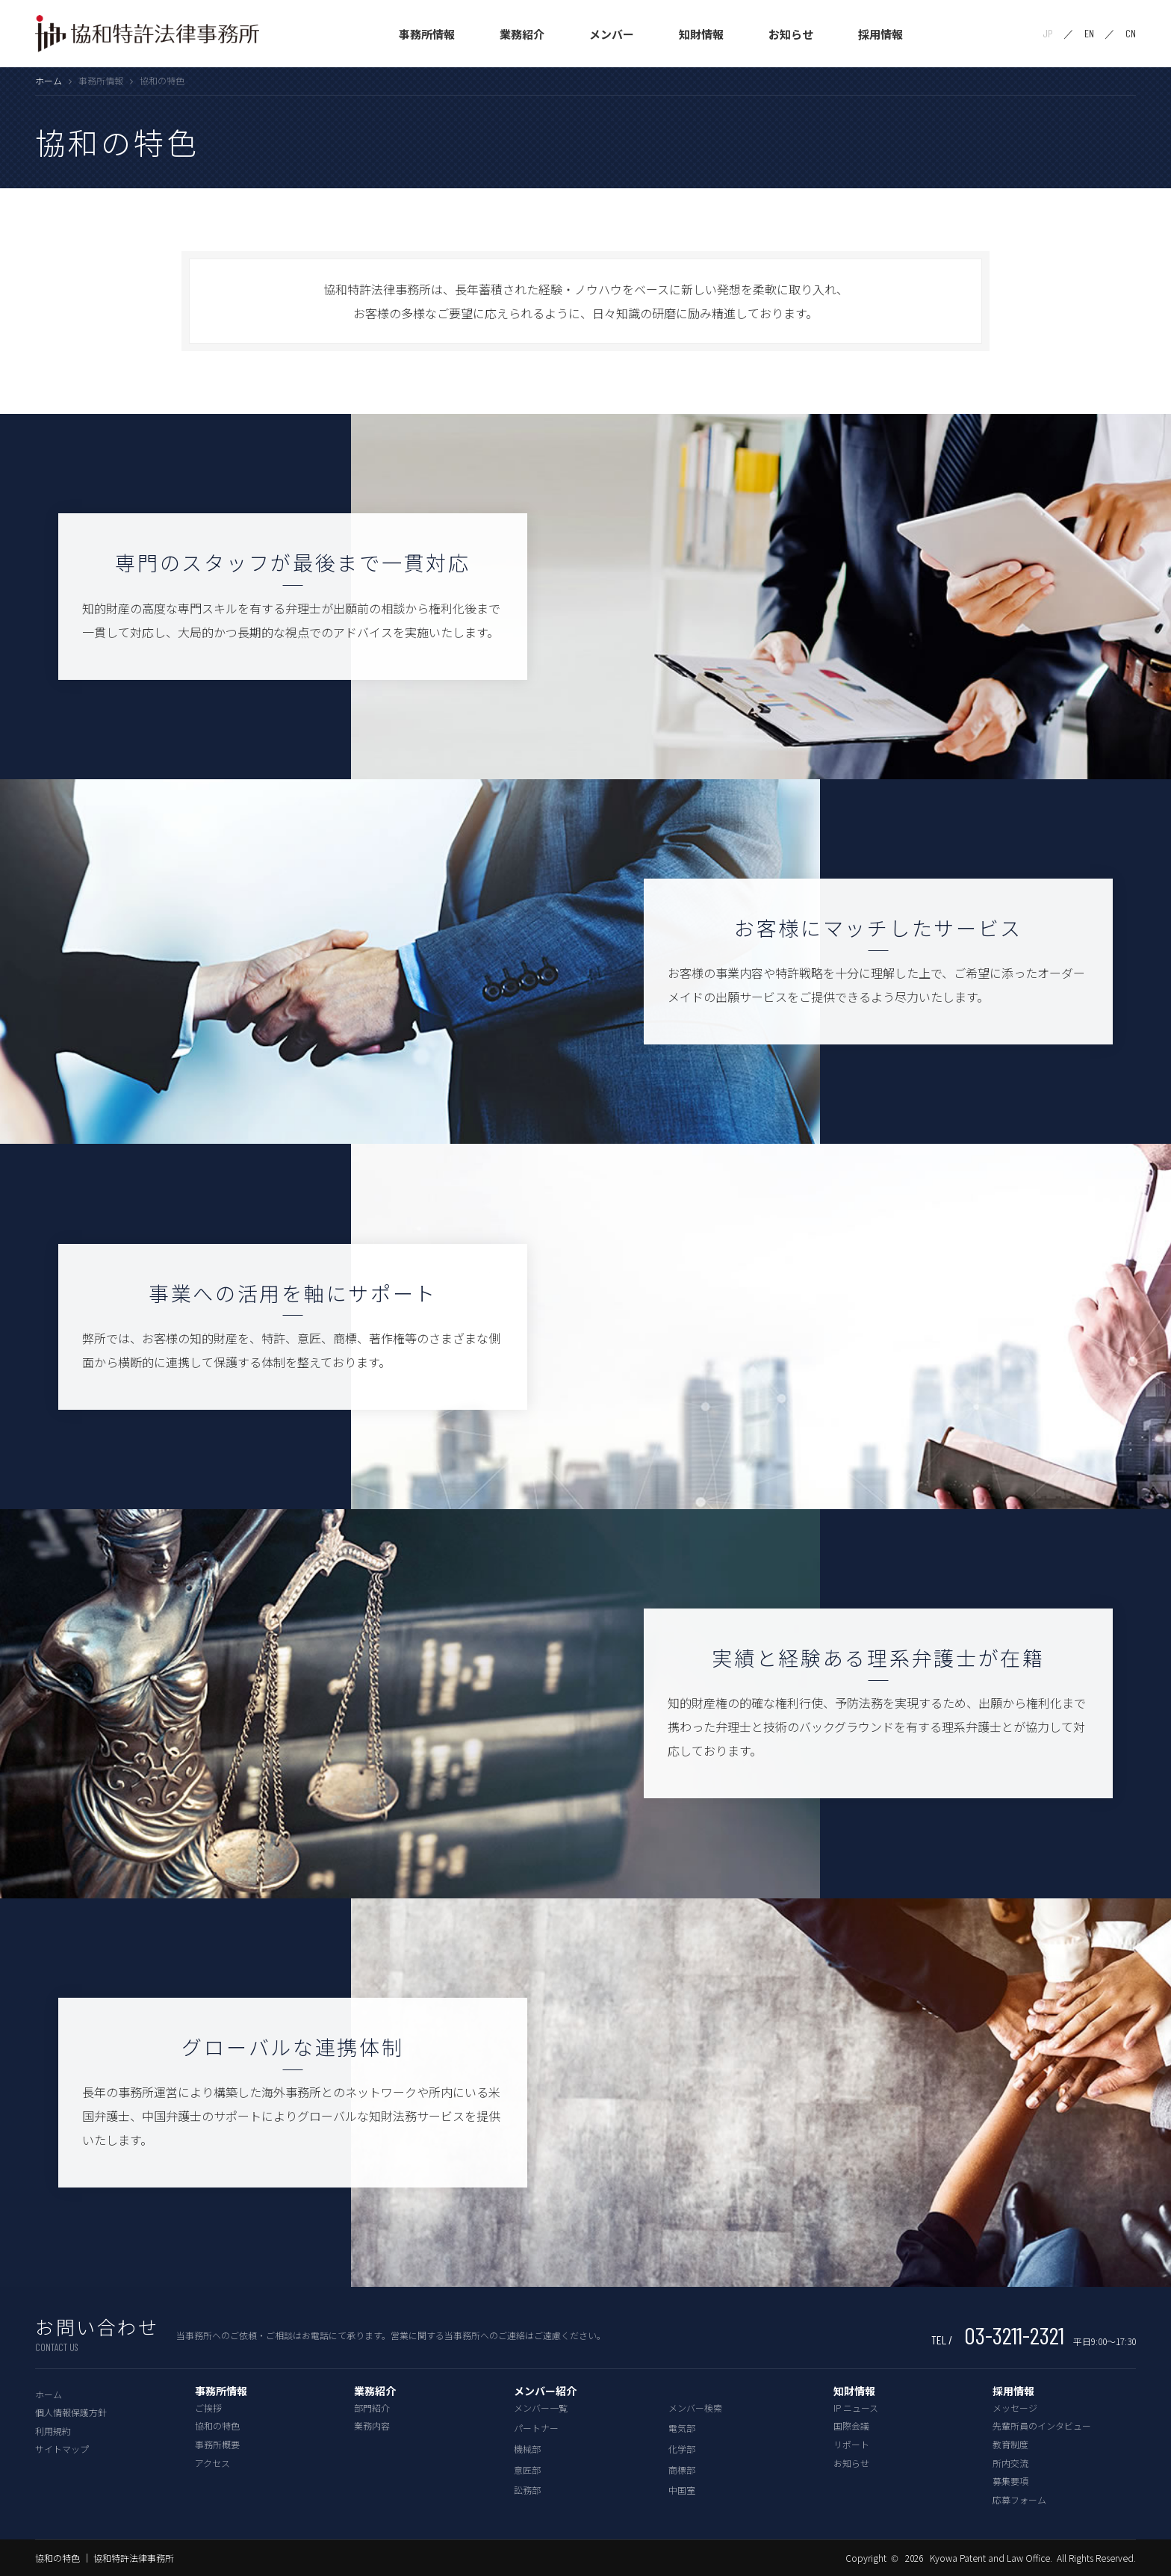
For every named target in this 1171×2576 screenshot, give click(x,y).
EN (1089, 33)
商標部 (681, 2469)
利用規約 (53, 2430)
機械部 (527, 2448)
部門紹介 (372, 2407)
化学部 (681, 2448)
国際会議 (851, 2425)
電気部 (681, 2427)
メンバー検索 (695, 2407)
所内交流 (1010, 2462)
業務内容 (372, 2425)
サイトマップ (62, 2448)
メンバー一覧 (541, 2407)
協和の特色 (217, 2425)
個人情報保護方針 (71, 2412)
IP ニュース (855, 2407)
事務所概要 (217, 2444)
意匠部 (527, 2469)
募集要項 (1010, 2480)
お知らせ (790, 34)
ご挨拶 (208, 2407)
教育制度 (1010, 2444)
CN (1130, 33)
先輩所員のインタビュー (1042, 2425)
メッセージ (1015, 2407)
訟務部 (527, 2489)
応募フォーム (1019, 2499)
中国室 (681, 2489)
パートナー (536, 2427)
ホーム (48, 80)
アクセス (212, 2462)
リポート (851, 2444)
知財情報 (701, 34)
